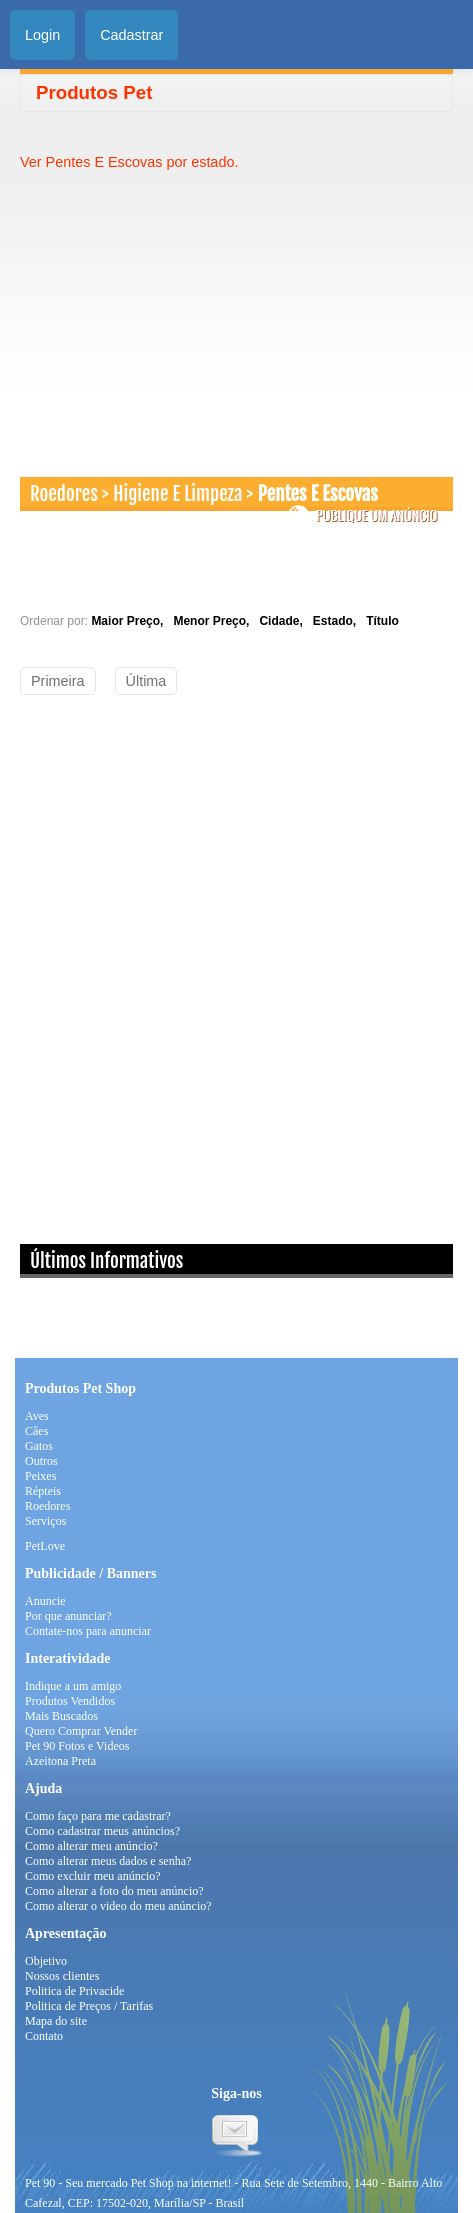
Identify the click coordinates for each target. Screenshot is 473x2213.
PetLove (45, 1546)
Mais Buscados (61, 1716)
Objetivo (46, 1961)
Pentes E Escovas (318, 494)
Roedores (64, 494)
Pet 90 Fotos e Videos (77, 1746)
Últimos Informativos (106, 1261)
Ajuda (43, 1788)
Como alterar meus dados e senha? (108, 1861)
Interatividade (68, 1658)
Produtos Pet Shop (80, 1388)
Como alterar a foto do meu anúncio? (114, 1891)
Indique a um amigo (73, 1686)
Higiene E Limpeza (177, 494)
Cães (36, 1431)
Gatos (39, 1446)
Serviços (45, 1521)
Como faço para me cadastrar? (98, 1816)
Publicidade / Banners (90, 1573)
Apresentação (65, 1933)
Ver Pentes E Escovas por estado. (129, 162)
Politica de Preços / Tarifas (89, 2006)
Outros (41, 1461)
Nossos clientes (62, 1976)
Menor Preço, (214, 621)
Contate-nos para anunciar (88, 1631)
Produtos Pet (94, 92)
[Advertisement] (188, 312)
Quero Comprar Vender (81, 1731)
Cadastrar (131, 35)
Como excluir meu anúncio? (93, 1876)
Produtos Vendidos (70, 1701)
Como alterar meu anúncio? (91, 1846)
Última (146, 681)
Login (42, 35)
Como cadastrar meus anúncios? (102, 1831)
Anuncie (45, 1601)
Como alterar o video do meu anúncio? (118, 1906)
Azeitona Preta (60, 1761)
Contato (44, 2036)
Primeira (58, 681)
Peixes (40, 1476)
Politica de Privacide (74, 1991)
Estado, (338, 621)
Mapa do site (56, 2021)
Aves (37, 1416)
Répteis (43, 1491)
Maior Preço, (130, 621)
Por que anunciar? (68, 1616)
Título (382, 621)
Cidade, (284, 621)
